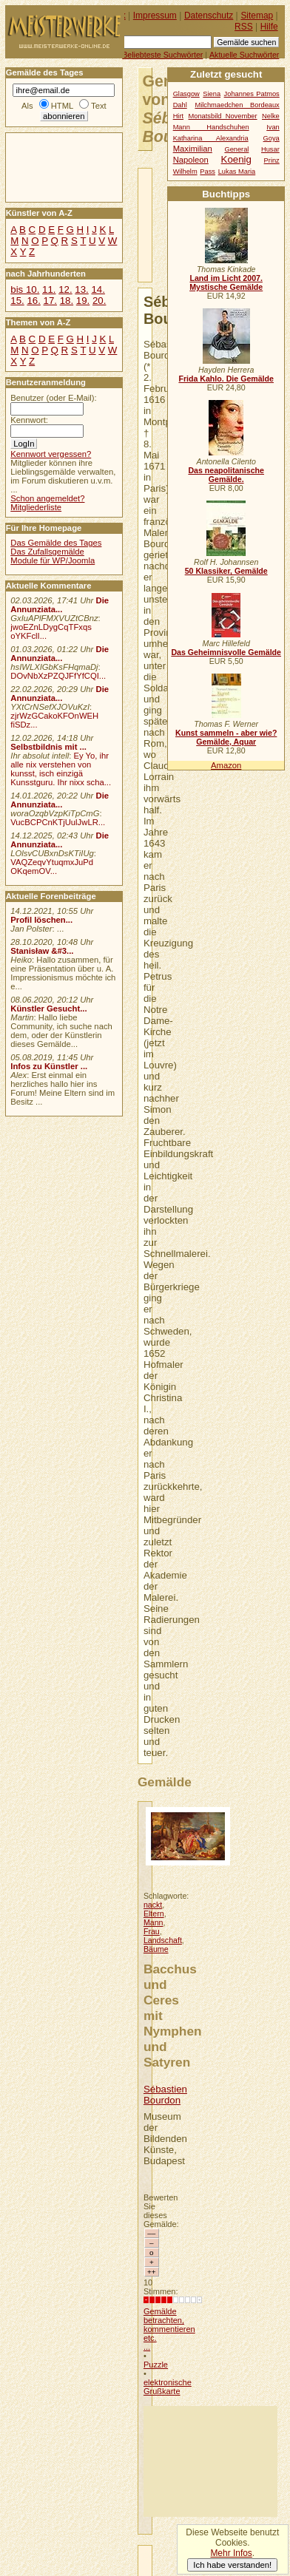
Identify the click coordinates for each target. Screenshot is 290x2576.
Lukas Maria (237, 171)
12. (65, 289)
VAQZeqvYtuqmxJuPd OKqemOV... (51, 866)
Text (99, 105)
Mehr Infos (231, 2553)
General (236, 149)
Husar (270, 149)
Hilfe (269, 26)
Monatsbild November (223, 116)
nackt (153, 1904)
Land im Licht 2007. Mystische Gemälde (226, 282)
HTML (62, 105)
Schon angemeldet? (47, 498)
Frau (152, 1931)
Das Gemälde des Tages (55, 542)
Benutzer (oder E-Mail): (53, 397)
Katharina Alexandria (211, 138)
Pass (207, 171)
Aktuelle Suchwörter (244, 54)
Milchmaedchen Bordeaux (237, 105)
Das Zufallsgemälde (47, 551)
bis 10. (24, 289)
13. (81, 289)
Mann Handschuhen (211, 127)
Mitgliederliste (35, 507)
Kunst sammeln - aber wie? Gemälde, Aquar (226, 737)
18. (66, 300)
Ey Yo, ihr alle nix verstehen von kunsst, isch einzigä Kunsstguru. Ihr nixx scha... (60, 769)
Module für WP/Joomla (52, 560)
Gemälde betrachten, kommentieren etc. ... (169, 2329)
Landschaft (163, 1940)
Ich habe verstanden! (232, 2564)
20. (99, 300)
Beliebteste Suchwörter (162, 54)
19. (83, 300)
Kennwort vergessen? (50, 454)
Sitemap (256, 15)
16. (33, 300)
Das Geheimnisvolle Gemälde (226, 652)
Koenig (236, 159)
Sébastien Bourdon (165, 2095)
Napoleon (191, 159)
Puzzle (156, 2364)
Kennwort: (29, 420)
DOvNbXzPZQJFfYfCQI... (58, 675)
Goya (271, 138)
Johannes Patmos (252, 94)
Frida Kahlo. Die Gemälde (226, 378)
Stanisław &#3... (41, 950)
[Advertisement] (210, 2461)
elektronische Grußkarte (168, 2387)
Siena (211, 94)
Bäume (156, 1949)
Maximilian (192, 148)
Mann (153, 1922)
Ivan (273, 127)
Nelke (271, 116)
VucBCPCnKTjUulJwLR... (57, 822)
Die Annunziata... (59, 605)
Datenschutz (208, 15)
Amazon (226, 765)
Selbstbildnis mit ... (48, 746)
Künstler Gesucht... (48, 1008)
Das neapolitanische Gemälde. (226, 475)
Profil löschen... (41, 919)
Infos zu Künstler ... (48, 1066)
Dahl (180, 105)
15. (17, 300)
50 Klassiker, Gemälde (226, 570)
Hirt (178, 116)
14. (97, 289)
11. (48, 289)
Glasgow (186, 94)
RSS (244, 26)
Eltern (154, 1913)
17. (50, 300)
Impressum (155, 15)
